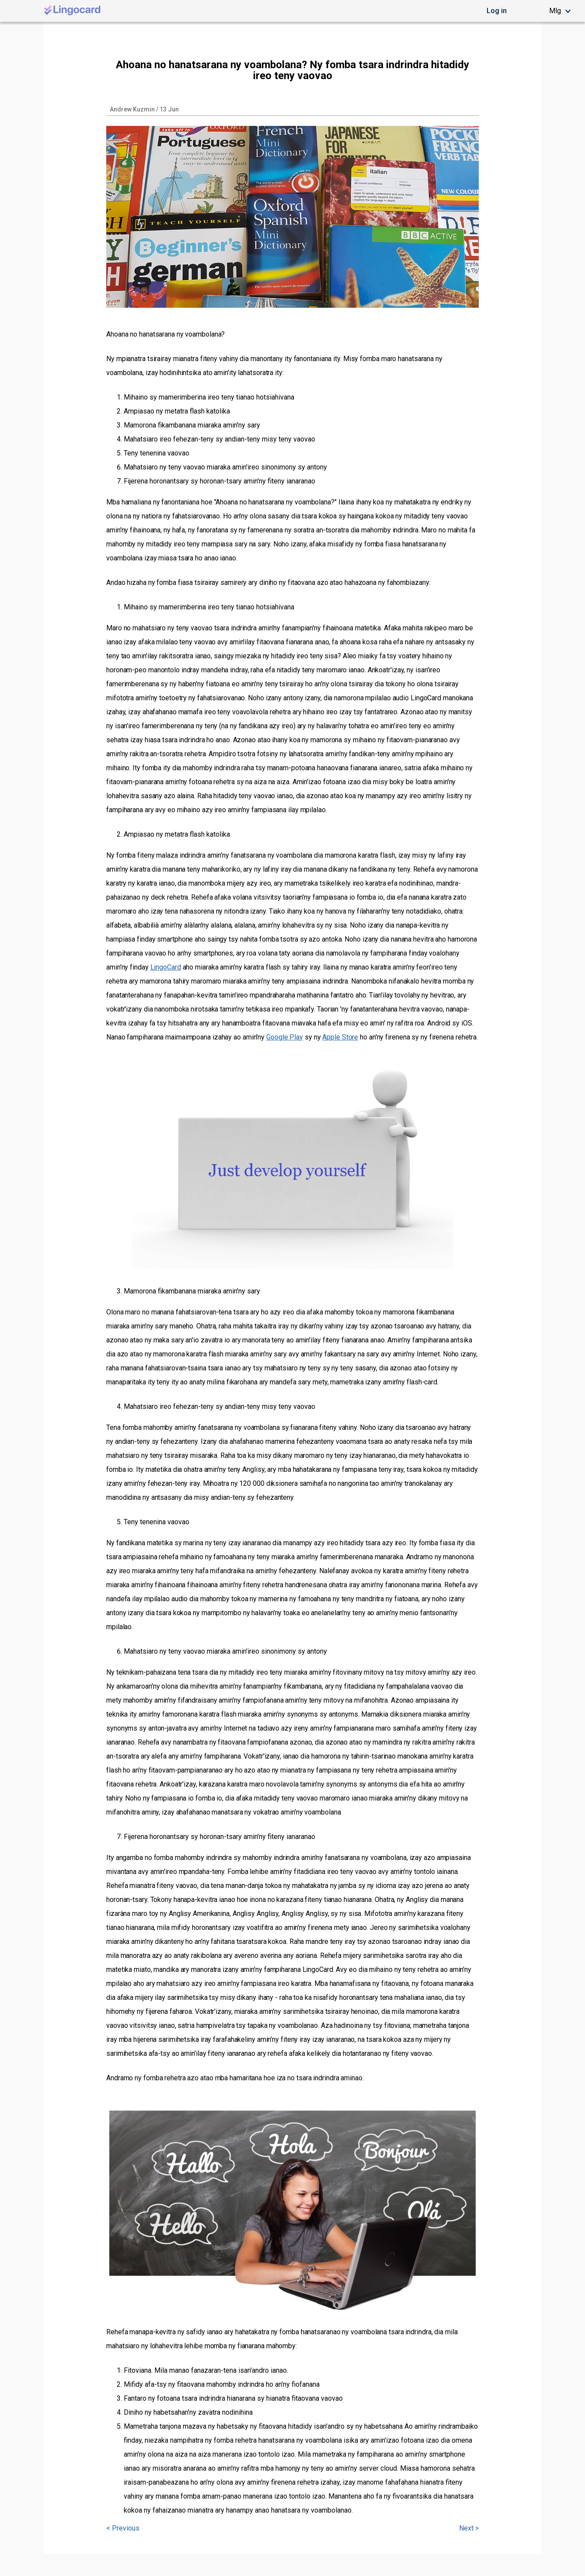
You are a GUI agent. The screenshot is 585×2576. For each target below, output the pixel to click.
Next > (469, 2528)
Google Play (284, 1037)
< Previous (122, 2528)
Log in (497, 11)
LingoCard (165, 967)
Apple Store (340, 1037)
